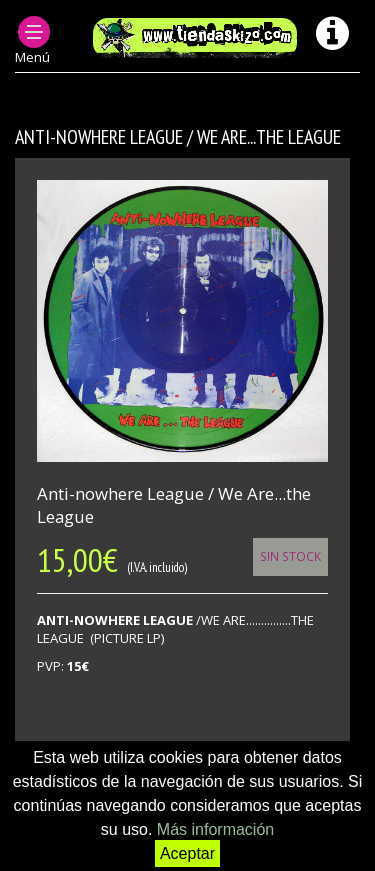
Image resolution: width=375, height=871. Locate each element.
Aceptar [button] (187, 853)
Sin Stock (290, 556)
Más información (215, 829)
